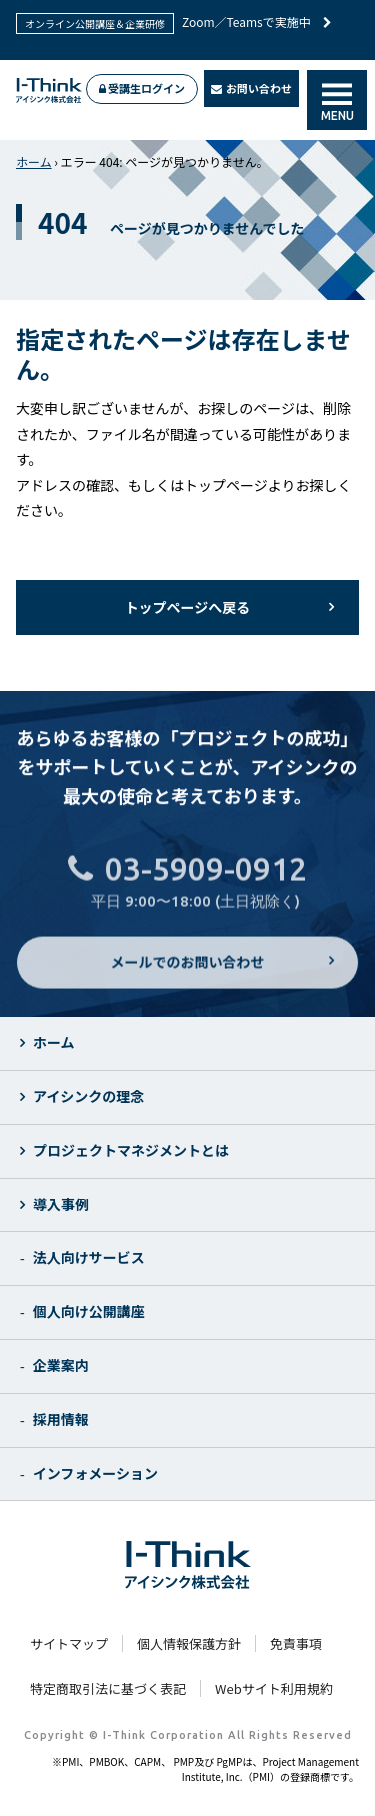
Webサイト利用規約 (274, 1688)
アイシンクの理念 (88, 1096)
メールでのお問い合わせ (188, 974)
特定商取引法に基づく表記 (108, 1688)
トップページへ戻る (188, 607)
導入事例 (61, 1204)
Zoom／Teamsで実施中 (257, 21)
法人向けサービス (89, 1257)
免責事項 (296, 1643)
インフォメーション (95, 1473)
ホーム (34, 161)
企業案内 (61, 1365)
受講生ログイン (142, 88)
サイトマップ (69, 1643)
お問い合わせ (252, 88)
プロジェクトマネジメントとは (131, 1150)
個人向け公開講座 (89, 1311)
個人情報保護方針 (189, 1643)
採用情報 (61, 1419)
